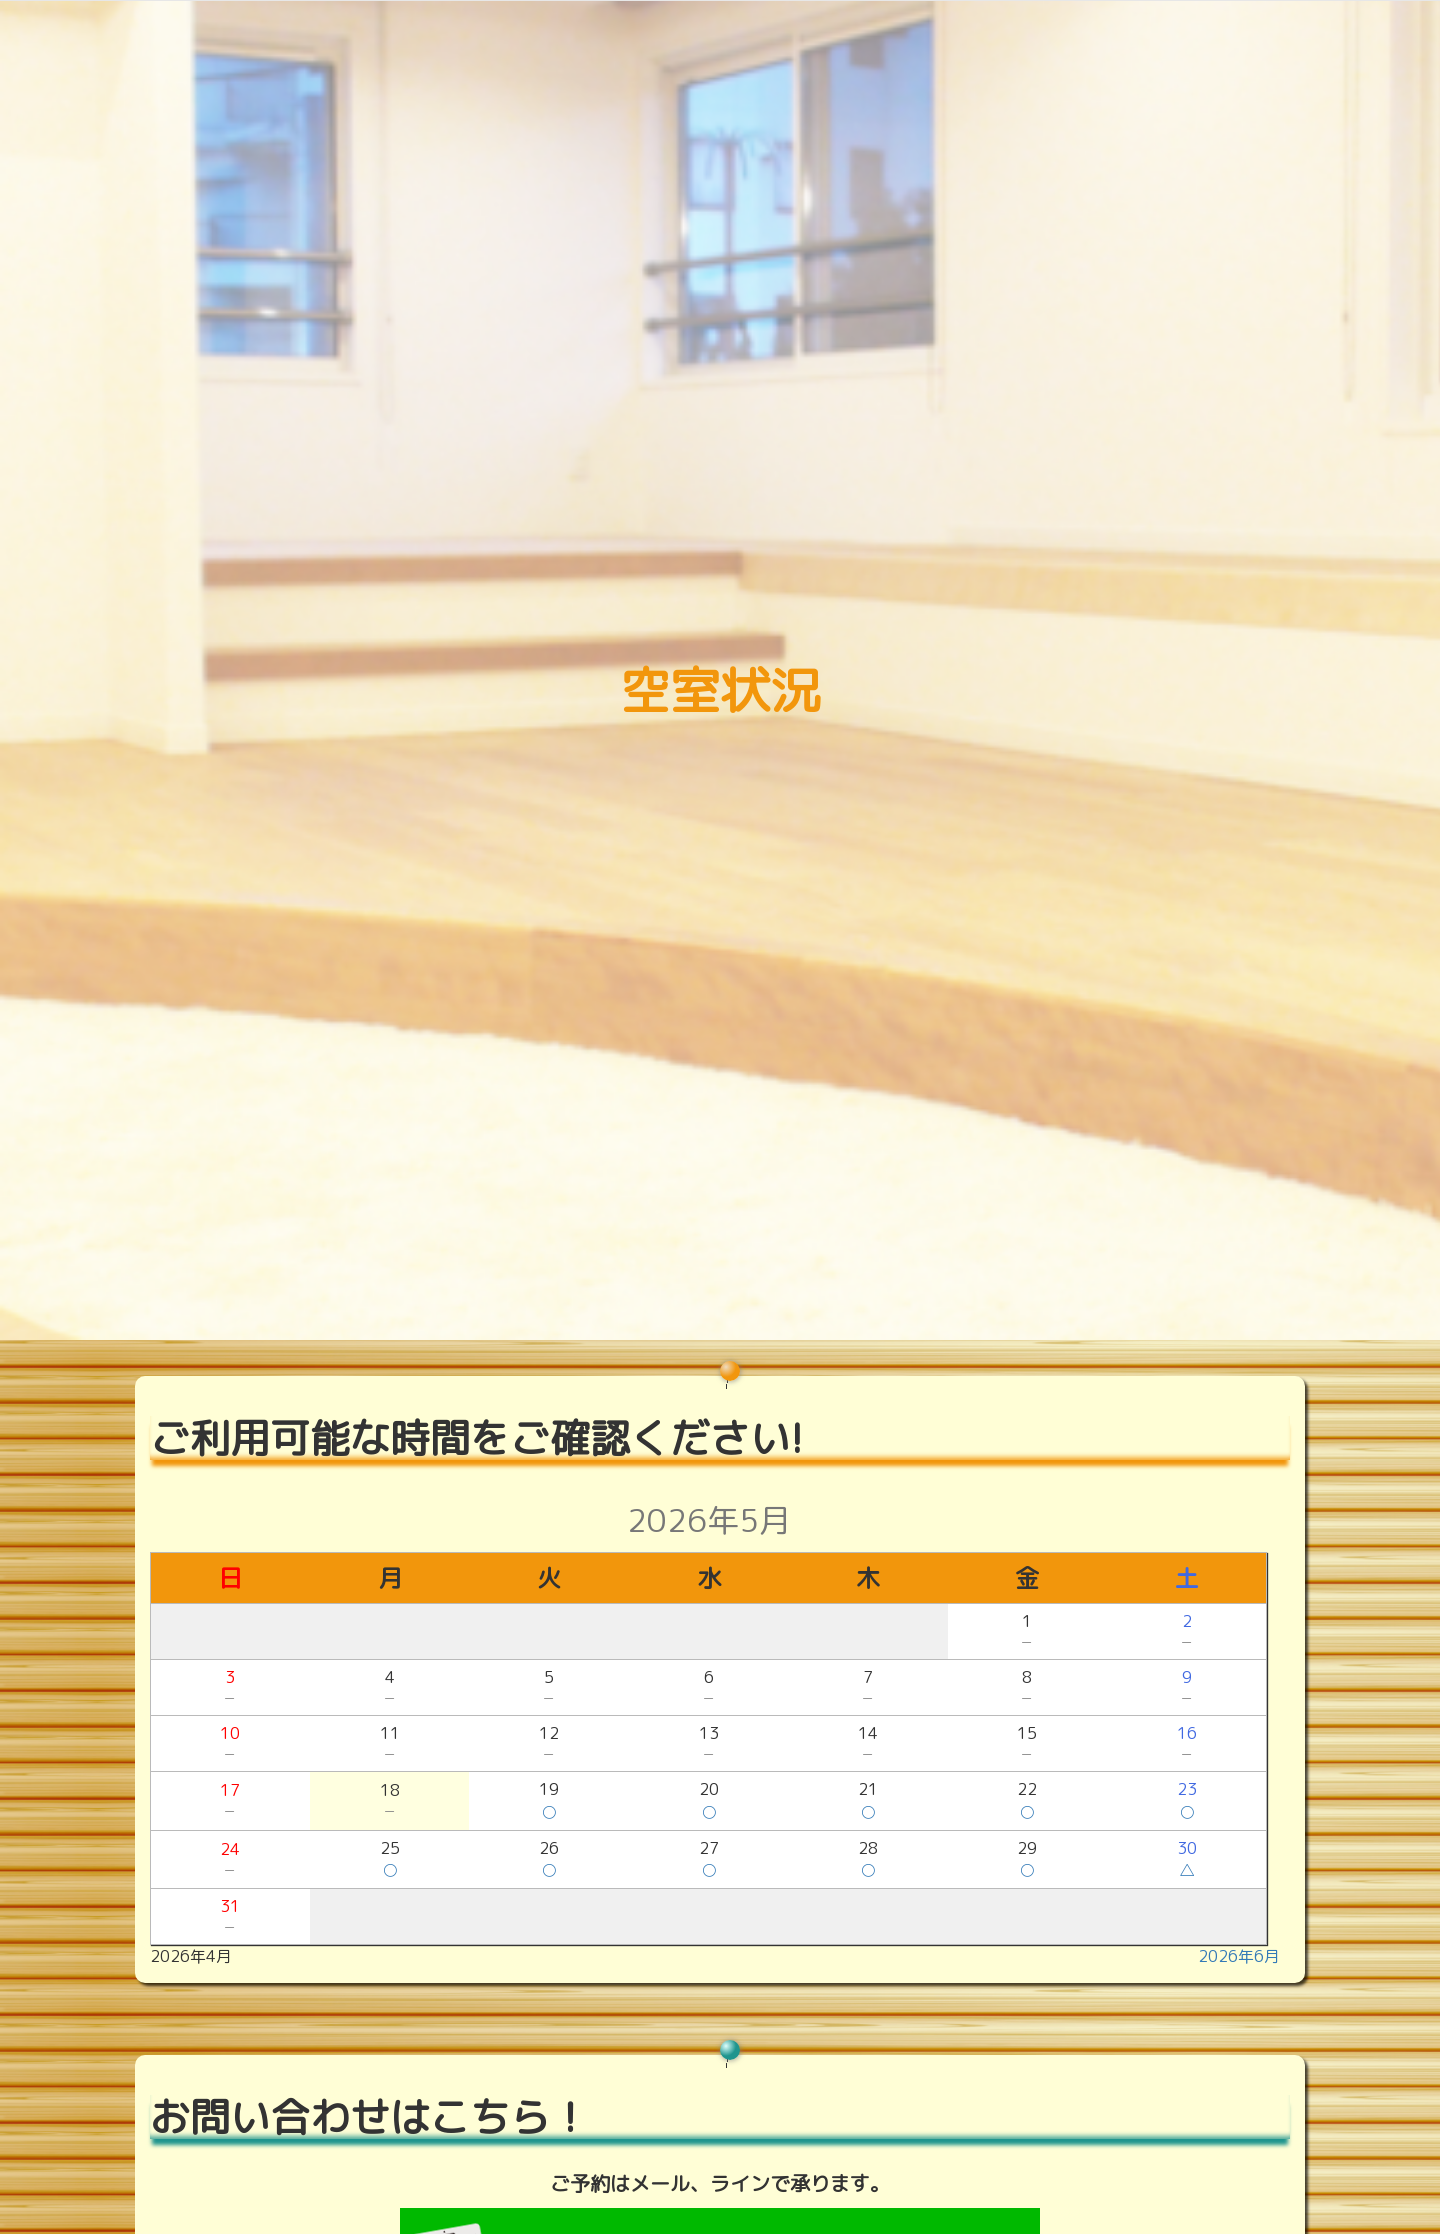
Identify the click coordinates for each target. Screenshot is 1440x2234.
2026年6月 (1239, 1956)
